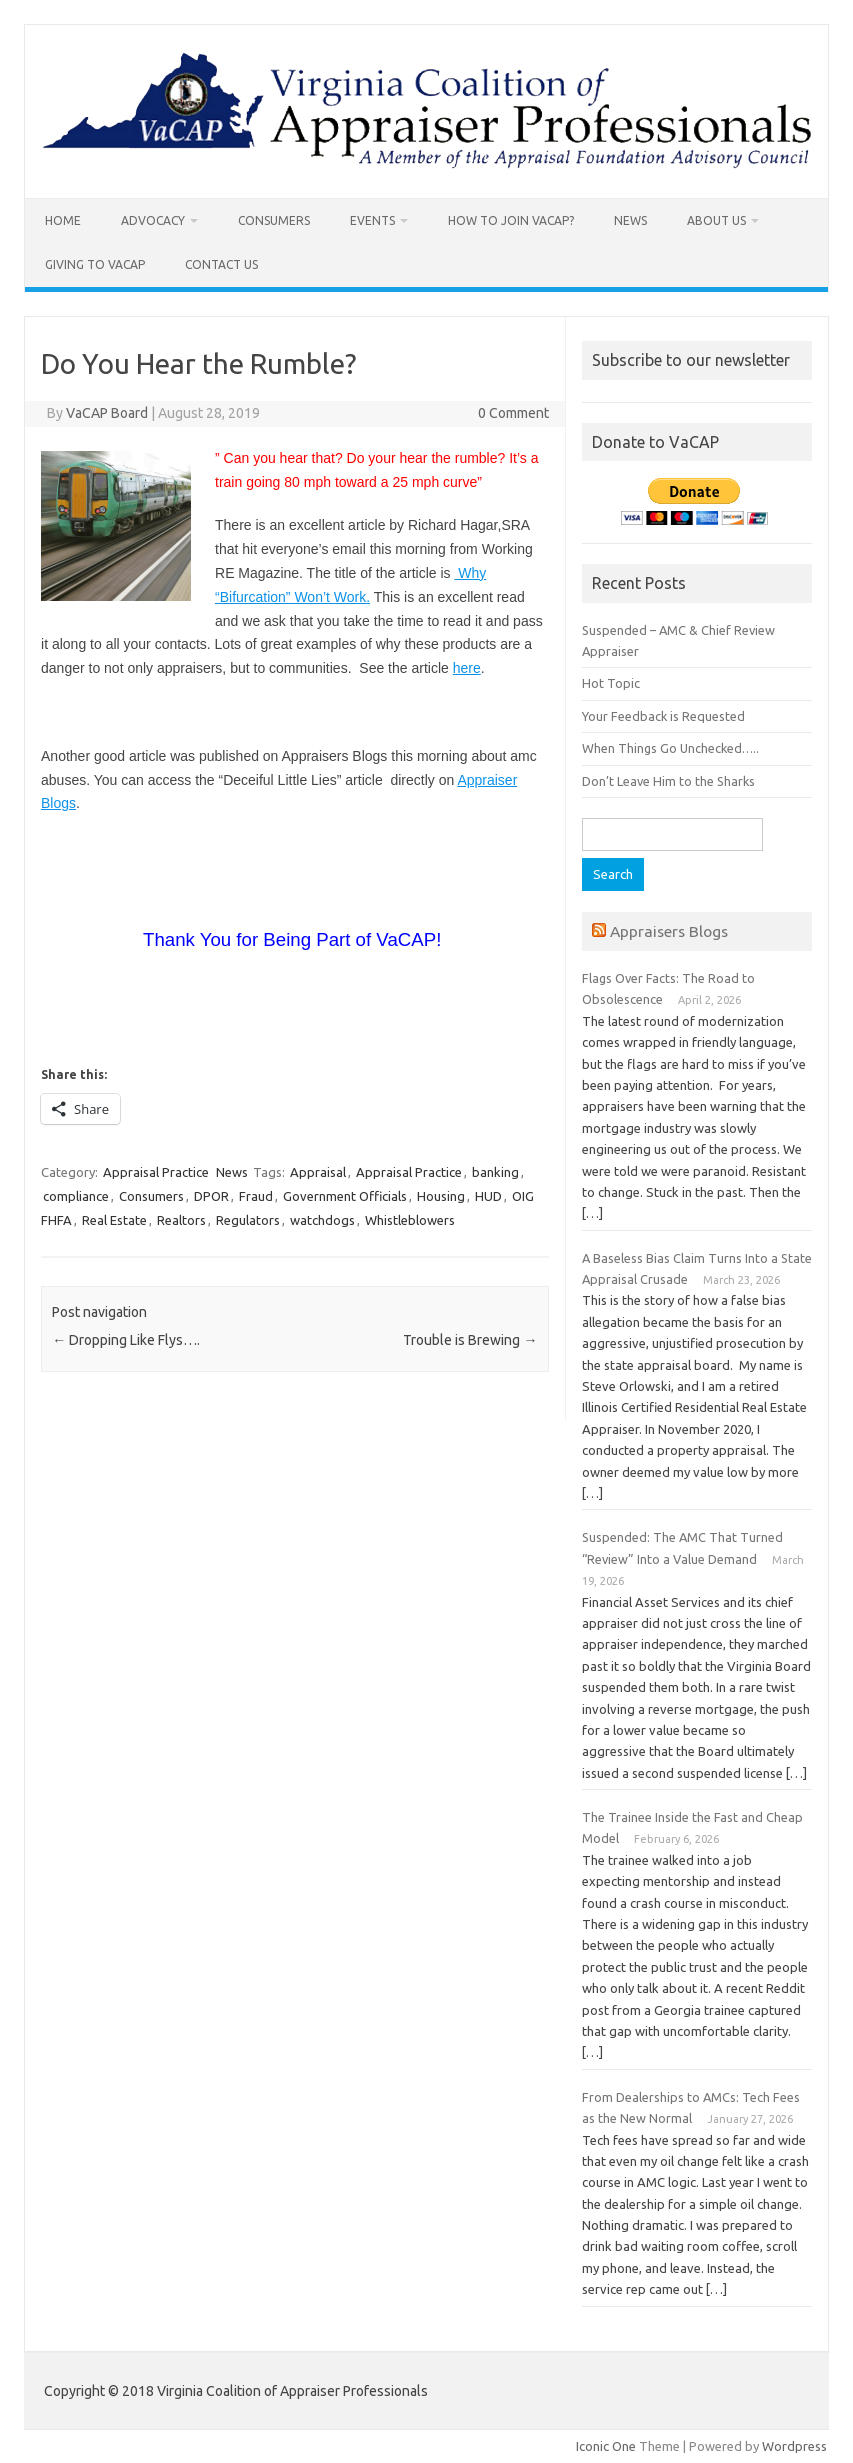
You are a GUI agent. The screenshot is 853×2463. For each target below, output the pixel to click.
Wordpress (794, 2446)
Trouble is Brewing (470, 1340)
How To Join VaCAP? (511, 220)
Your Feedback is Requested (663, 716)
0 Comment (513, 413)
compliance (76, 1196)
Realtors (181, 1220)
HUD (488, 1196)
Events (372, 220)
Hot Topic (611, 683)
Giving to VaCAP (95, 264)
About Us (716, 220)
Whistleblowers (410, 1220)
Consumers (274, 220)
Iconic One (606, 2446)
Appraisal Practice (156, 1172)
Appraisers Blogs (669, 931)
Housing (441, 1196)
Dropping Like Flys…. (126, 1340)
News (630, 220)
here (467, 668)
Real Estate (114, 1220)
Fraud (256, 1196)
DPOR (211, 1196)
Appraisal (318, 1172)
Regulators (248, 1220)
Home (63, 220)
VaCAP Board (107, 413)
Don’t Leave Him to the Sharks (668, 781)
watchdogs (322, 1220)
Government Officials (345, 1196)
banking (495, 1172)
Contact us (221, 264)
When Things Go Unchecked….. (670, 748)
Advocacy (153, 220)
